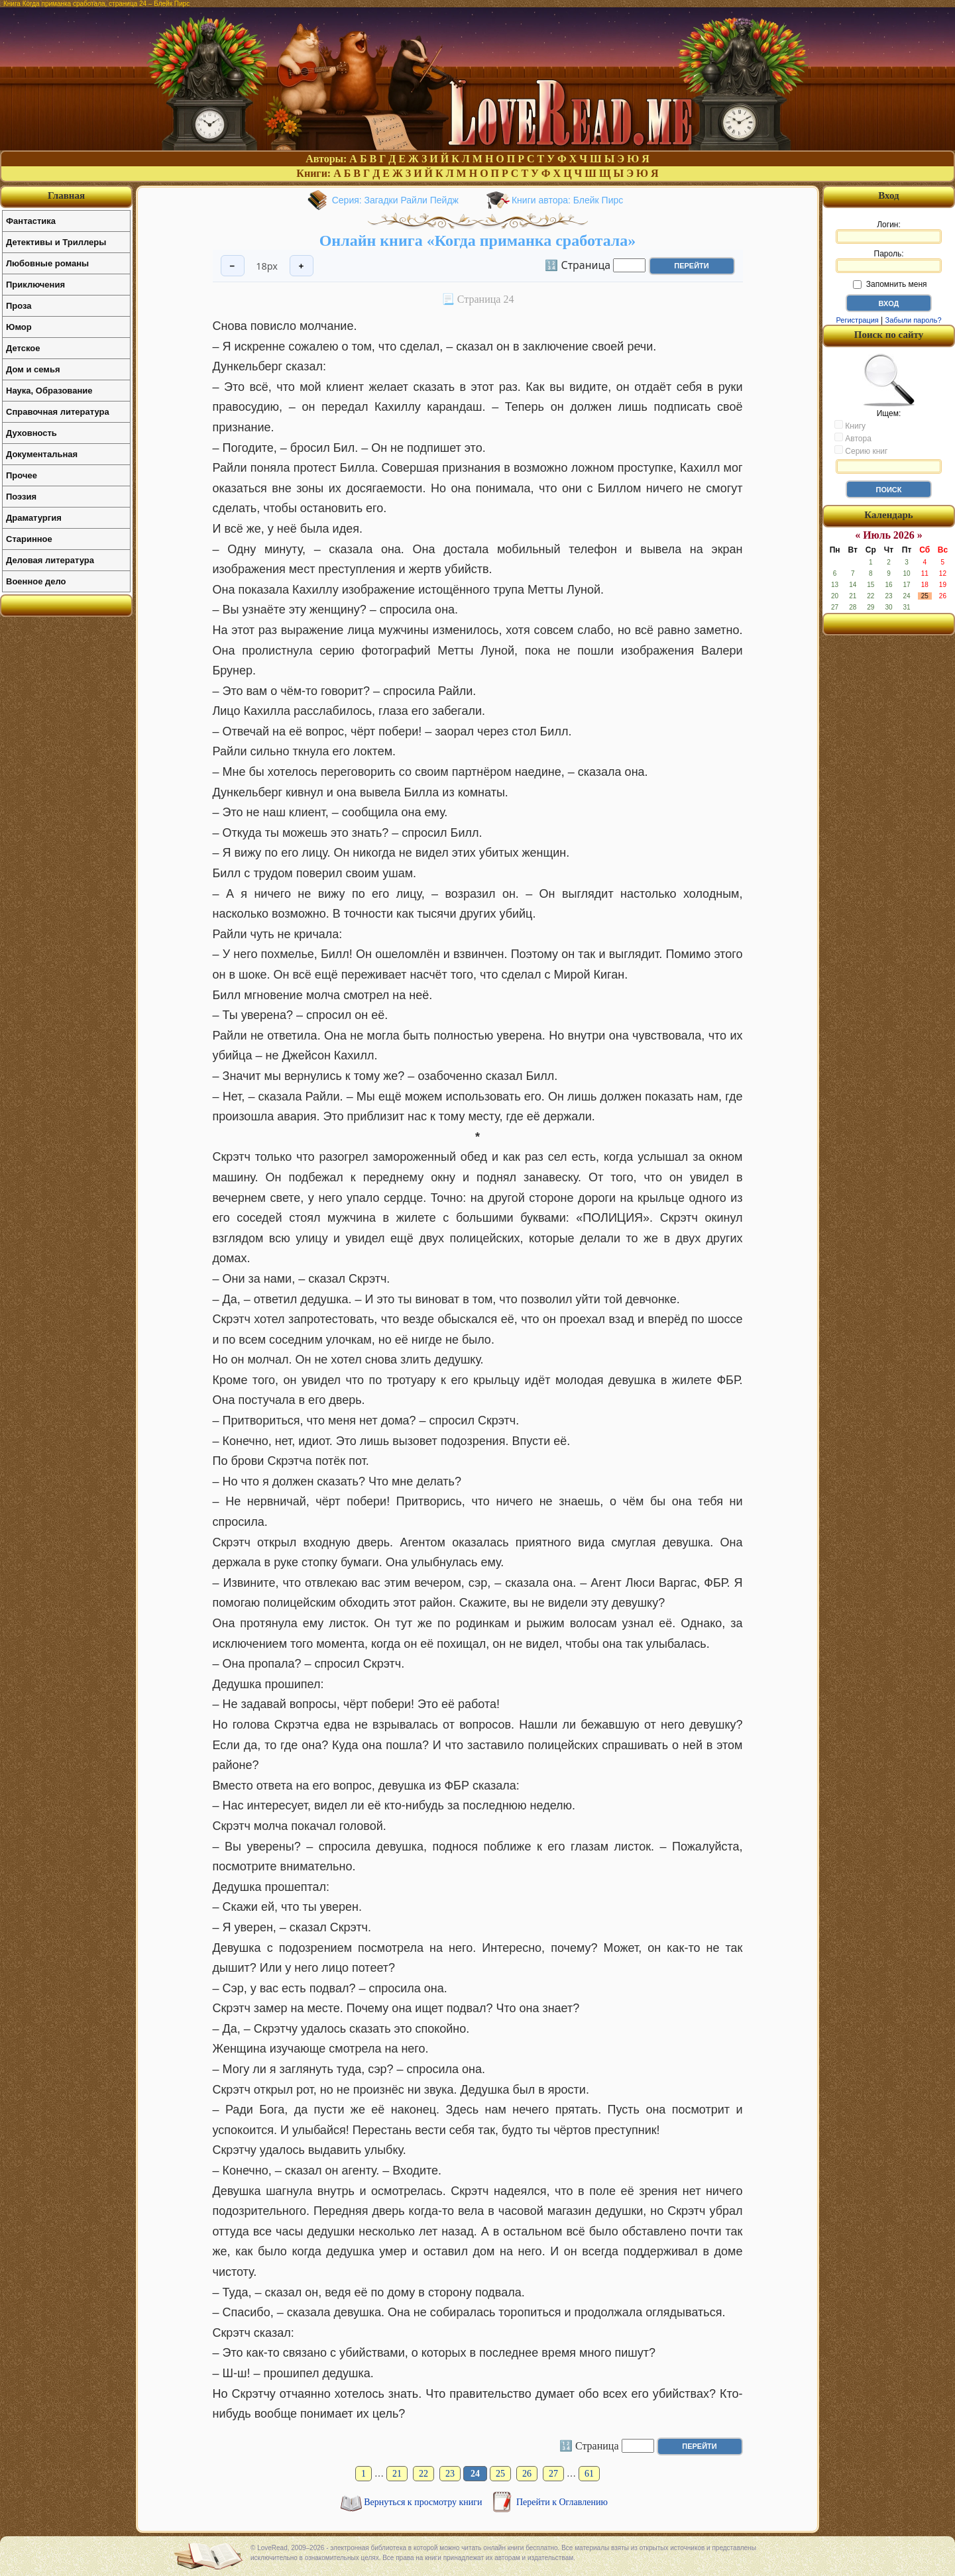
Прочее (21, 475)
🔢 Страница (577, 264)
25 (500, 2474)
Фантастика (31, 221)
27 (553, 2474)
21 (397, 2474)
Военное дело (36, 581)
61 (589, 2474)
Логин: (889, 232)
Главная (66, 195)
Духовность (31, 433)
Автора (852, 438)
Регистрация (857, 320)
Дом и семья (33, 369)
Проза (19, 306)
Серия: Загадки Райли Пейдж (395, 200)
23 (450, 2474)
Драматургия (34, 518)
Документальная (42, 454)
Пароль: (889, 261)
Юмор (19, 327)
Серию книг (860, 450)
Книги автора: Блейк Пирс (567, 200)
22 (423, 2474)
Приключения (35, 285)
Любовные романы (47, 263)
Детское (23, 348)
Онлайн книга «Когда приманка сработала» (477, 240)
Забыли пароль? (913, 320)
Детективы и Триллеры (56, 242)
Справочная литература (57, 412)
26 (527, 2474)
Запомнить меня (890, 284)
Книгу (850, 425)
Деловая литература (50, 560)
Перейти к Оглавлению (562, 2502)
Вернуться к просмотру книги (424, 2502)
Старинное (29, 539)
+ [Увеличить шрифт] (301, 266)
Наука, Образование (49, 391)
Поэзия (21, 497)
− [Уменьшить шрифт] (232, 266)
